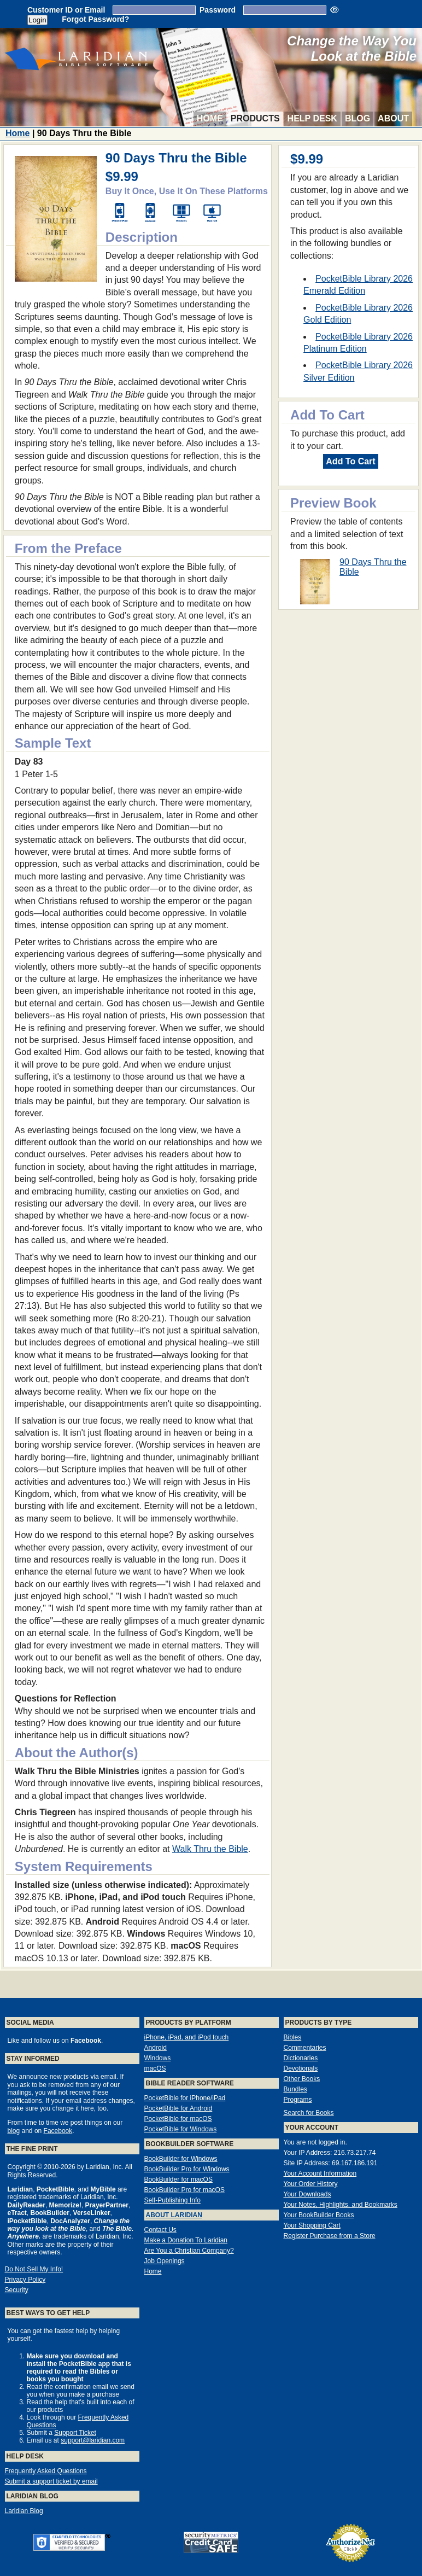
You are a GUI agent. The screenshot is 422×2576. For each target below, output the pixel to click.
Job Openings (164, 2261)
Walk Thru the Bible (210, 1849)
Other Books (302, 2079)
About (393, 118)
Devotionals (301, 2068)
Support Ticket (75, 2433)
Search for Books (309, 2113)
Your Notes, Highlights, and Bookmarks (340, 2204)
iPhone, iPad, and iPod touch (186, 2037)
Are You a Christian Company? (189, 2250)
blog (14, 2131)
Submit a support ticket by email (51, 2481)
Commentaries (305, 2048)
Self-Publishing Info (172, 2200)
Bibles (293, 2037)
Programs (298, 2099)
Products (255, 118)
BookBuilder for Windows (181, 2159)
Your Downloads (307, 2194)
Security (16, 2290)
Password (218, 9)
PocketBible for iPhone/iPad (185, 2098)
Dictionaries (301, 2058)
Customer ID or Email (66, 9)
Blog (357, 118)
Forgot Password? (95, 19)
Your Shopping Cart (312, 2225)
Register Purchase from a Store (330, 2236)
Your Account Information (320, 2173)
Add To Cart (350, 461)
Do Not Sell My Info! (34, 2269)
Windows (157, 2058)
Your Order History (311, 2184)
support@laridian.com (93, 2440)
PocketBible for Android (178, 2108)
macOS (155, 2068)
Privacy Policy (25, 2279)
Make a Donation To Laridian (186, 2240)
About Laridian (174, 2215)
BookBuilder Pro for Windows (187, 2169)
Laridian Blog (24, 2511)
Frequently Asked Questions (46, 2471)
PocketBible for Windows (180, 2129)
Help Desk (312, 118)
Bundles (295, 2089)
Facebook (58, 2131)
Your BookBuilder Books (319, 2215)
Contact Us (160, 2230)
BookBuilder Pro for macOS (184, 2190)
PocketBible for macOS (178, 2119)
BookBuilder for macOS (178, 2179)
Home (210, 118)
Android (155, 2048)
